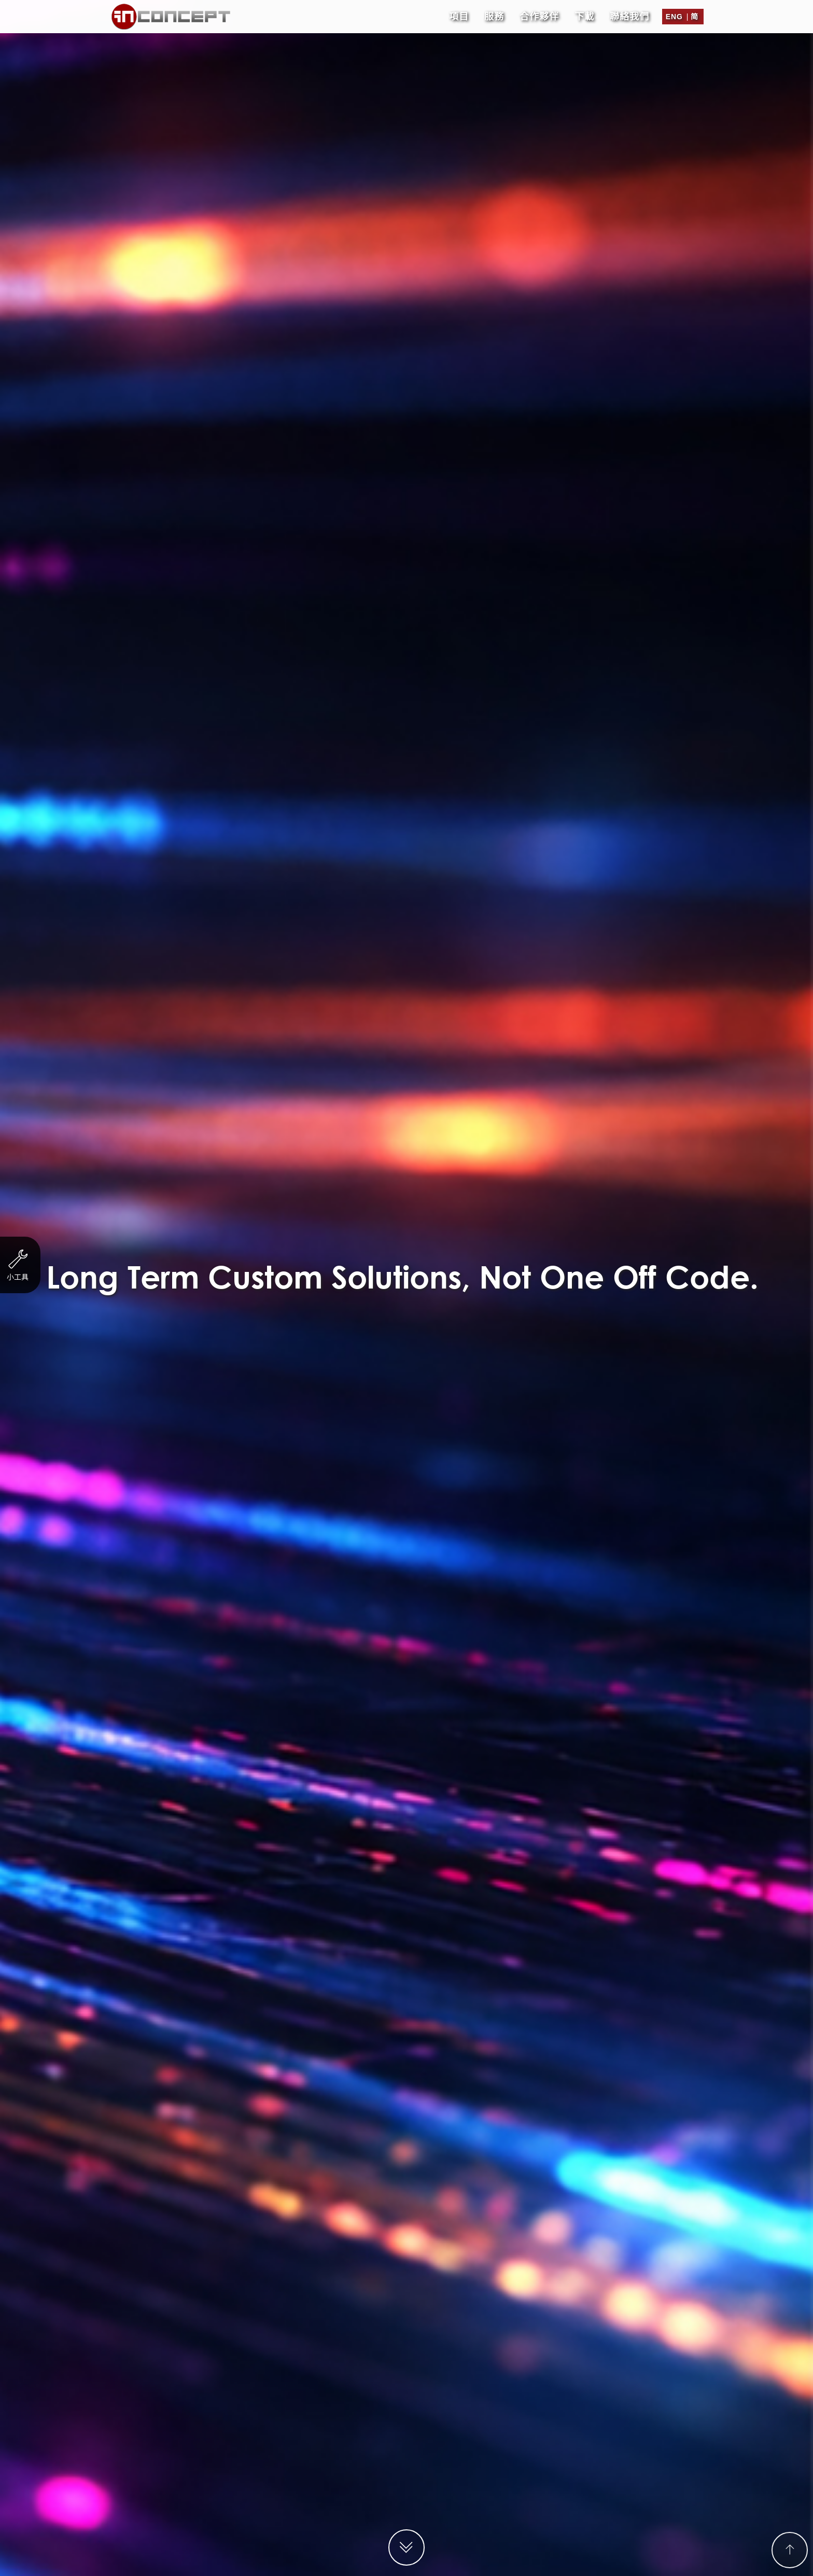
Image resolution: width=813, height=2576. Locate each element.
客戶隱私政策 (517, 2566)
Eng (674, 13)
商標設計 (452, 44)
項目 (459, 13)
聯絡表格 (445, 655)
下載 (584, 13)
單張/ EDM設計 (372, 44)
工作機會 (474, 2566)
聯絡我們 (629, 13)
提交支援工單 (406, 1905)
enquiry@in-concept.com (423, 2476)
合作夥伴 (539, 13)
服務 (494, 13)
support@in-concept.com (430, 2487)
